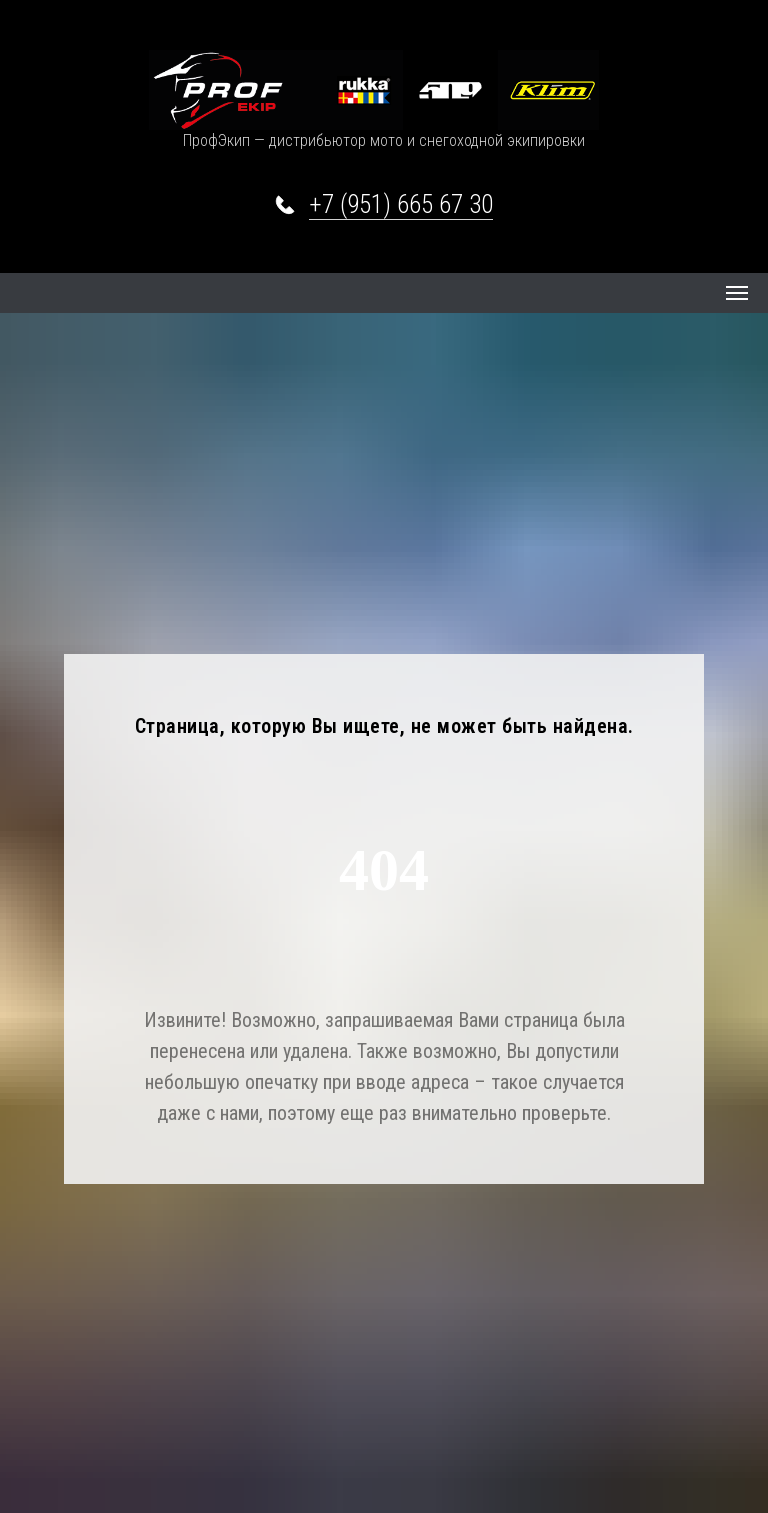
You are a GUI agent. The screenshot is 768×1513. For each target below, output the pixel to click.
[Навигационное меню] (737, 293)
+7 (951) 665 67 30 (401, 204)
